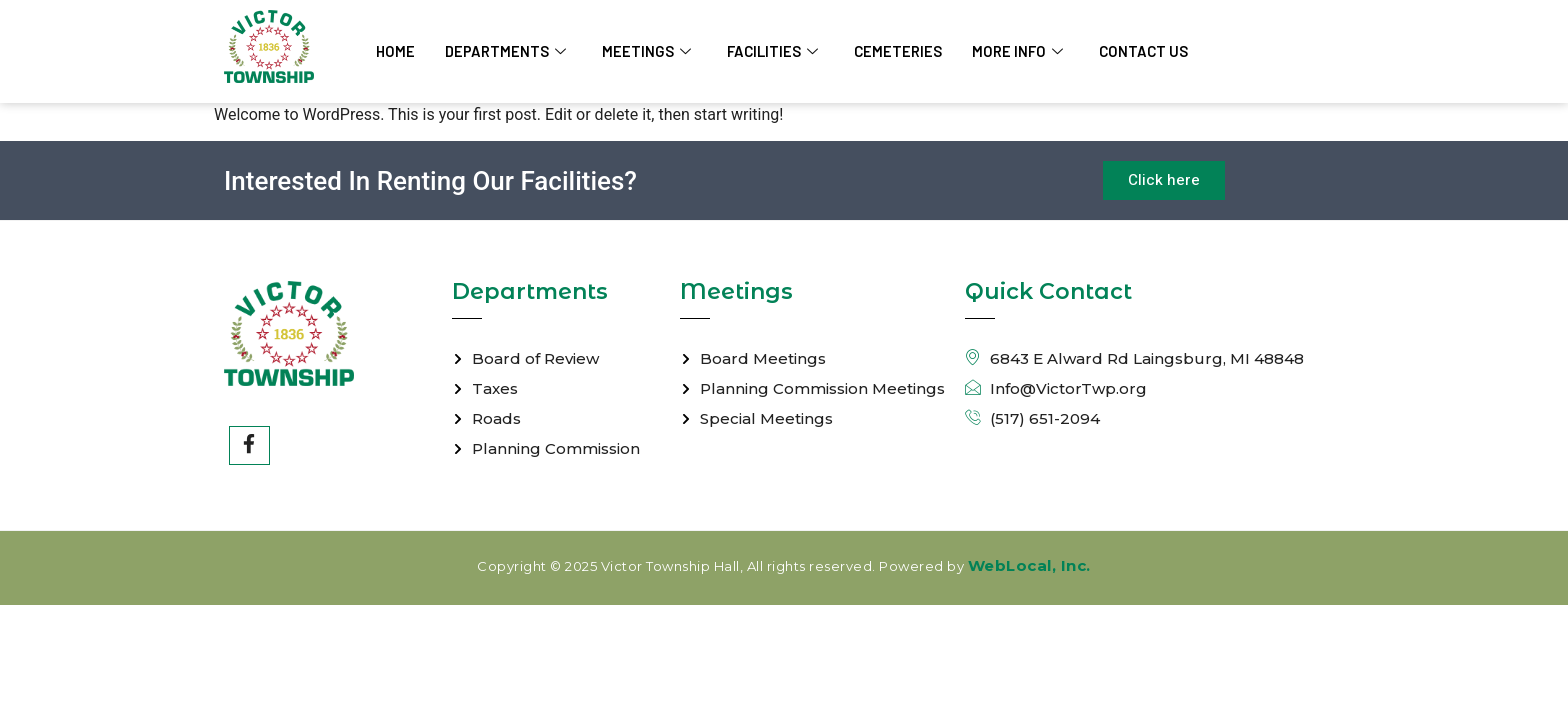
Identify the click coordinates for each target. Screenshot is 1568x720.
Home (396, 51)
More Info (1021, 51)
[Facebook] (250, 446)
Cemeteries (901, 51)
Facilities (775, 51)
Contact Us (1148, 51)
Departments (507, 51)
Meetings (648, 51)
